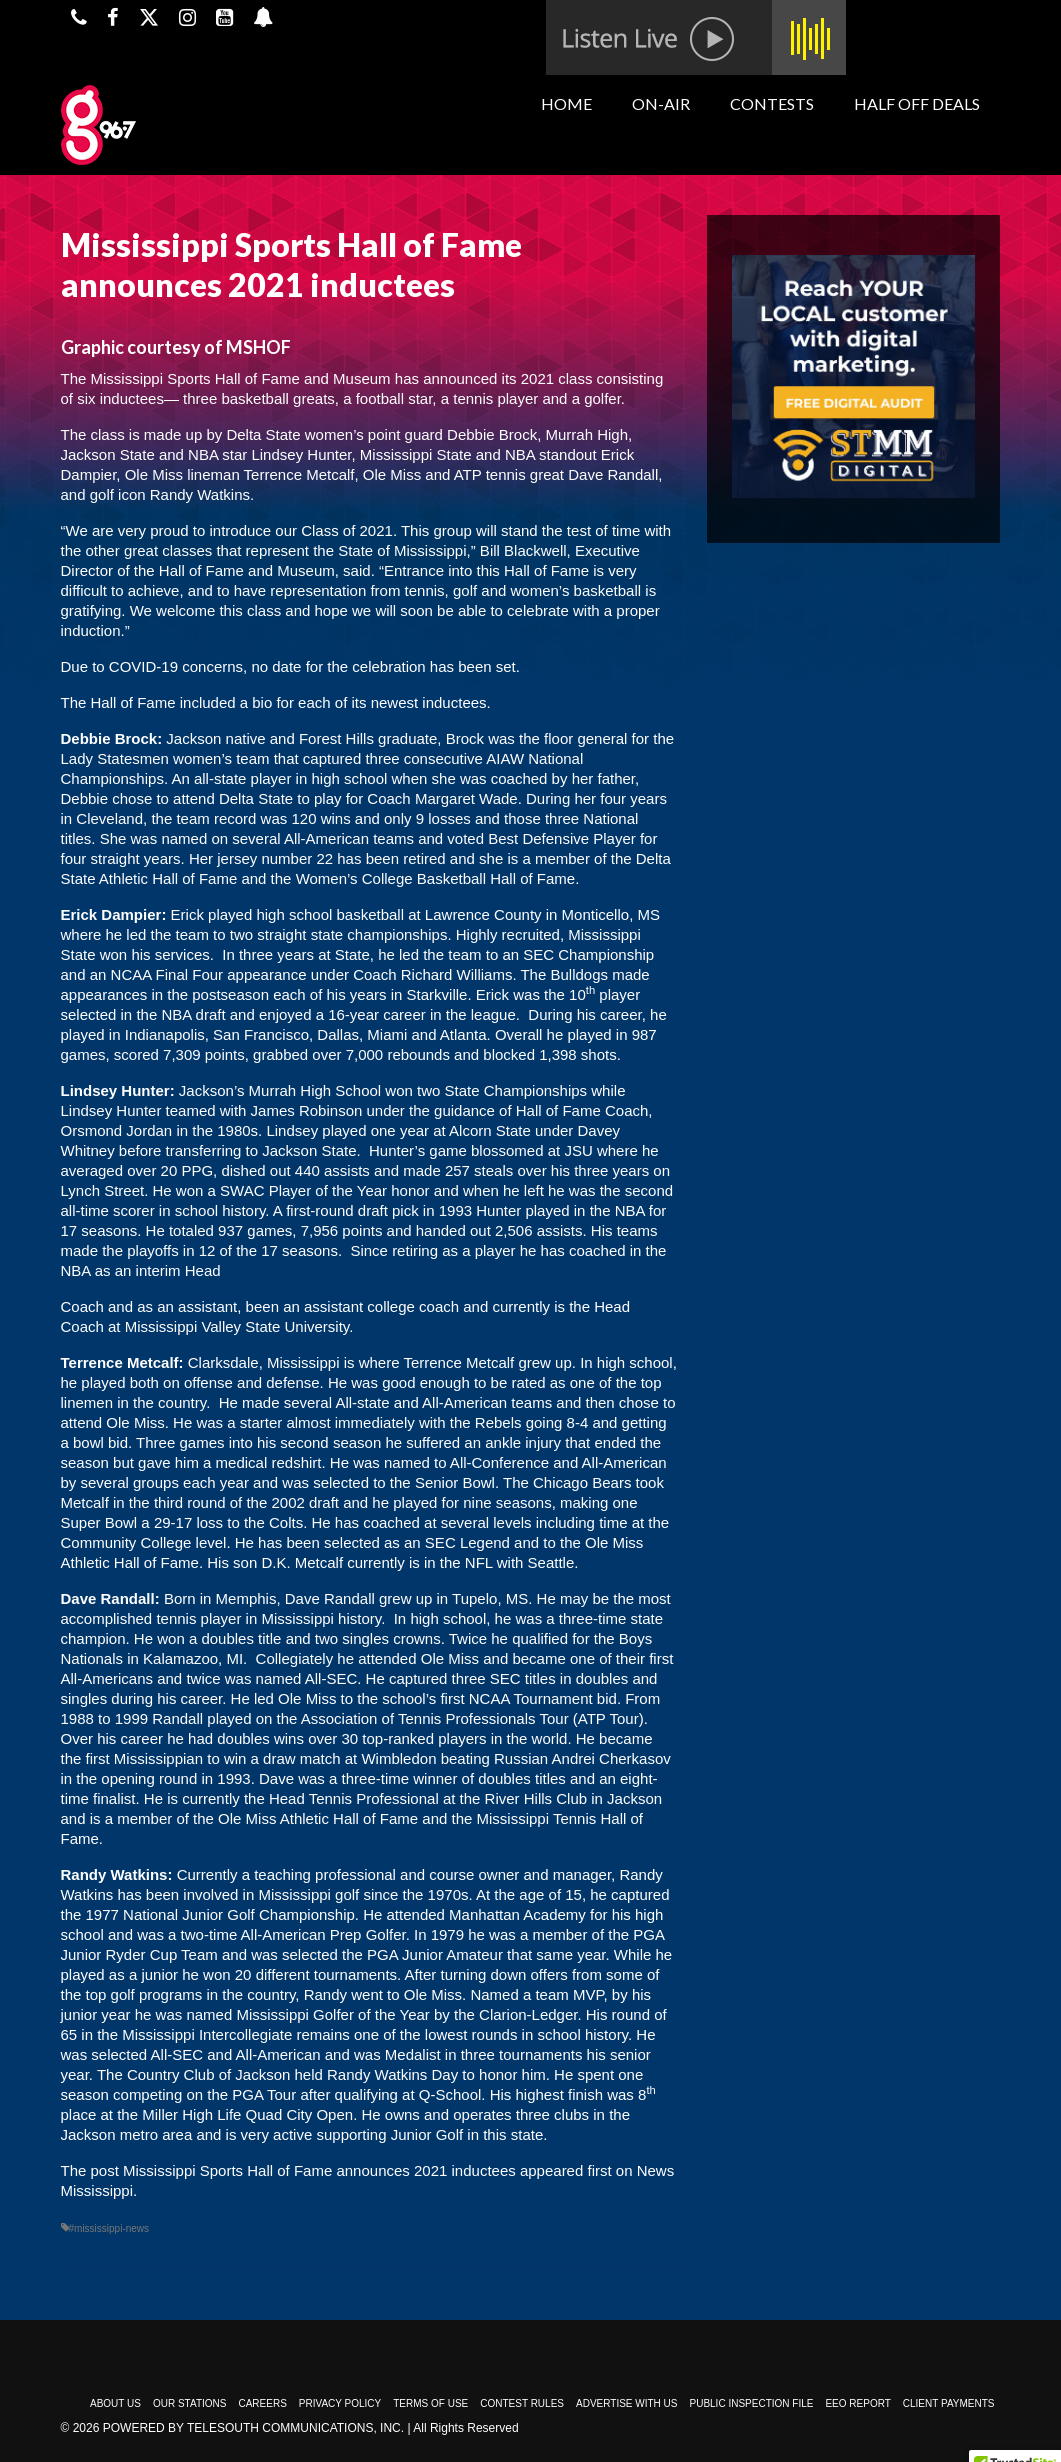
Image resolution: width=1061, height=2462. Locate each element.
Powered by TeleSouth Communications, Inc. (253, 2428)
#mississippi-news (109, 2228)
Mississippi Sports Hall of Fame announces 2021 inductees (319, 2170)
